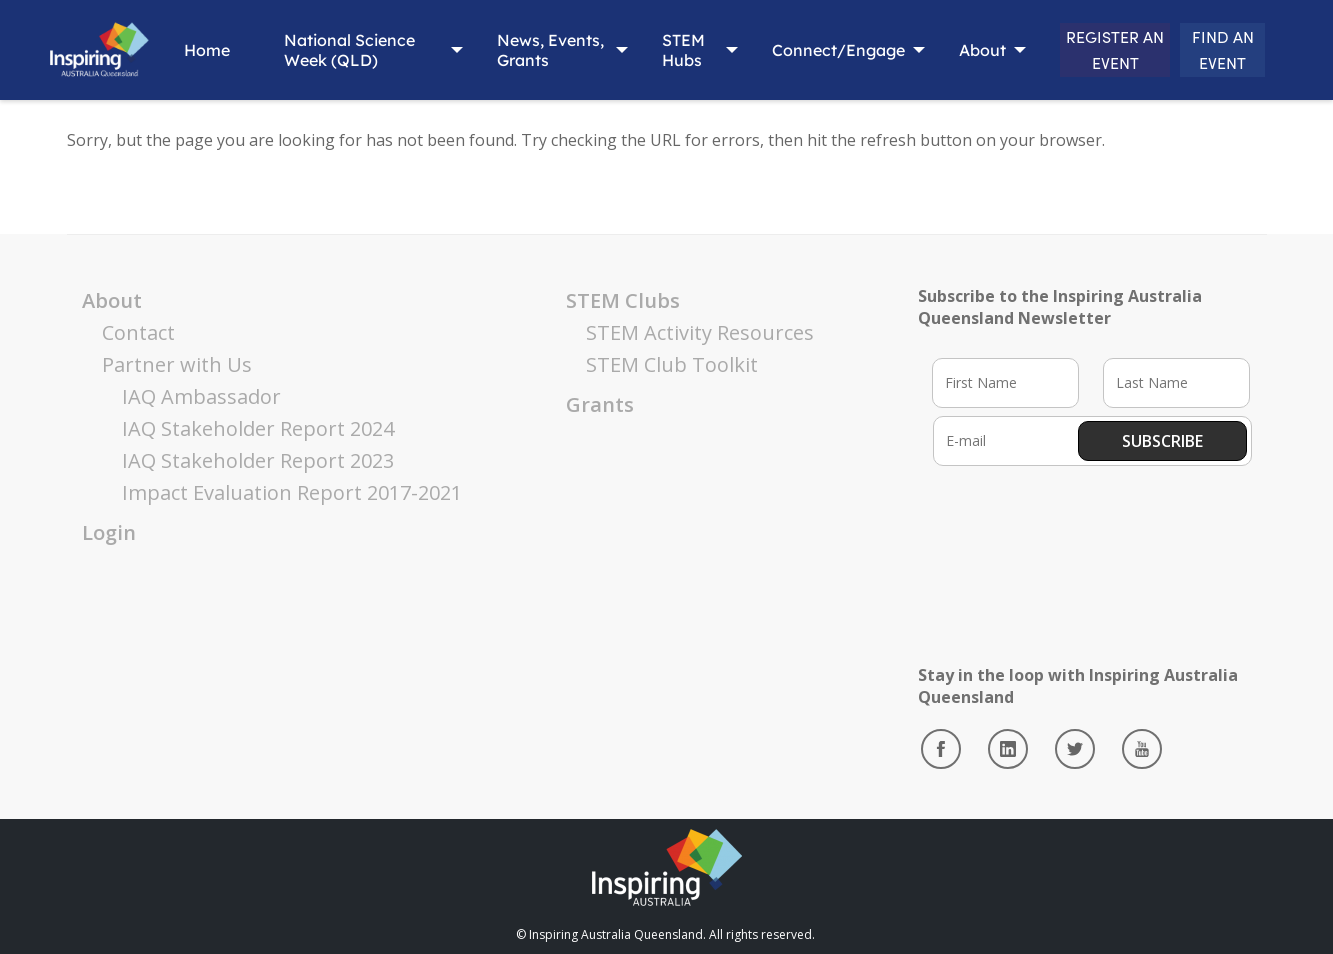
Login (109, 532)
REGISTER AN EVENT (1075, 49)
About (929, 50)
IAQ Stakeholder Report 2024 (258, 428)
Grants (600, 404)
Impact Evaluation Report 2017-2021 (292, 492)
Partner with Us (177, 364)
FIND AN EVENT (1209, 50)
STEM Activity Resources (700, 332)
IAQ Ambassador (201, 396)
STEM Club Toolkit (672, 364)
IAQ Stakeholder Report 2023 (258, 460)
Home (199, 50)
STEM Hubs (639, 50)
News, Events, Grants (496, 50)
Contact (138, 332)
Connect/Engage (785, 50)
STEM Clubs (623, 300)
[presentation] (1085, 543)
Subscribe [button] (1162, 441)
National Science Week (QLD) (341, 50)
